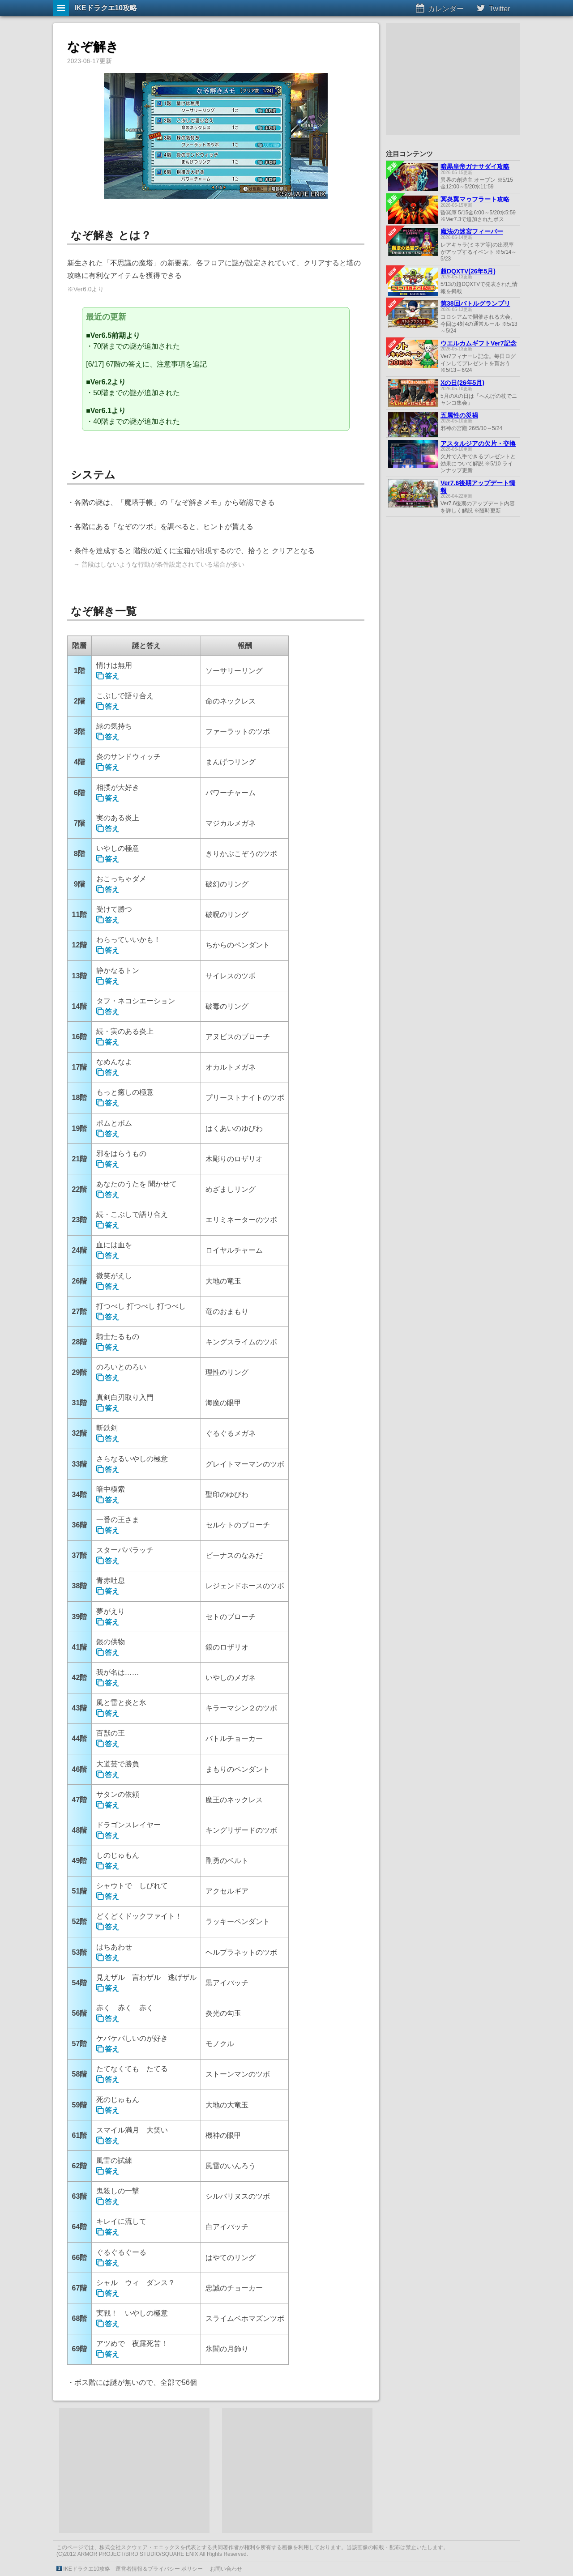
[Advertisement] (134, 2470)
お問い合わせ (226, 2569)
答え (112, 676)
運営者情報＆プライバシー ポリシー (159, 2569)
